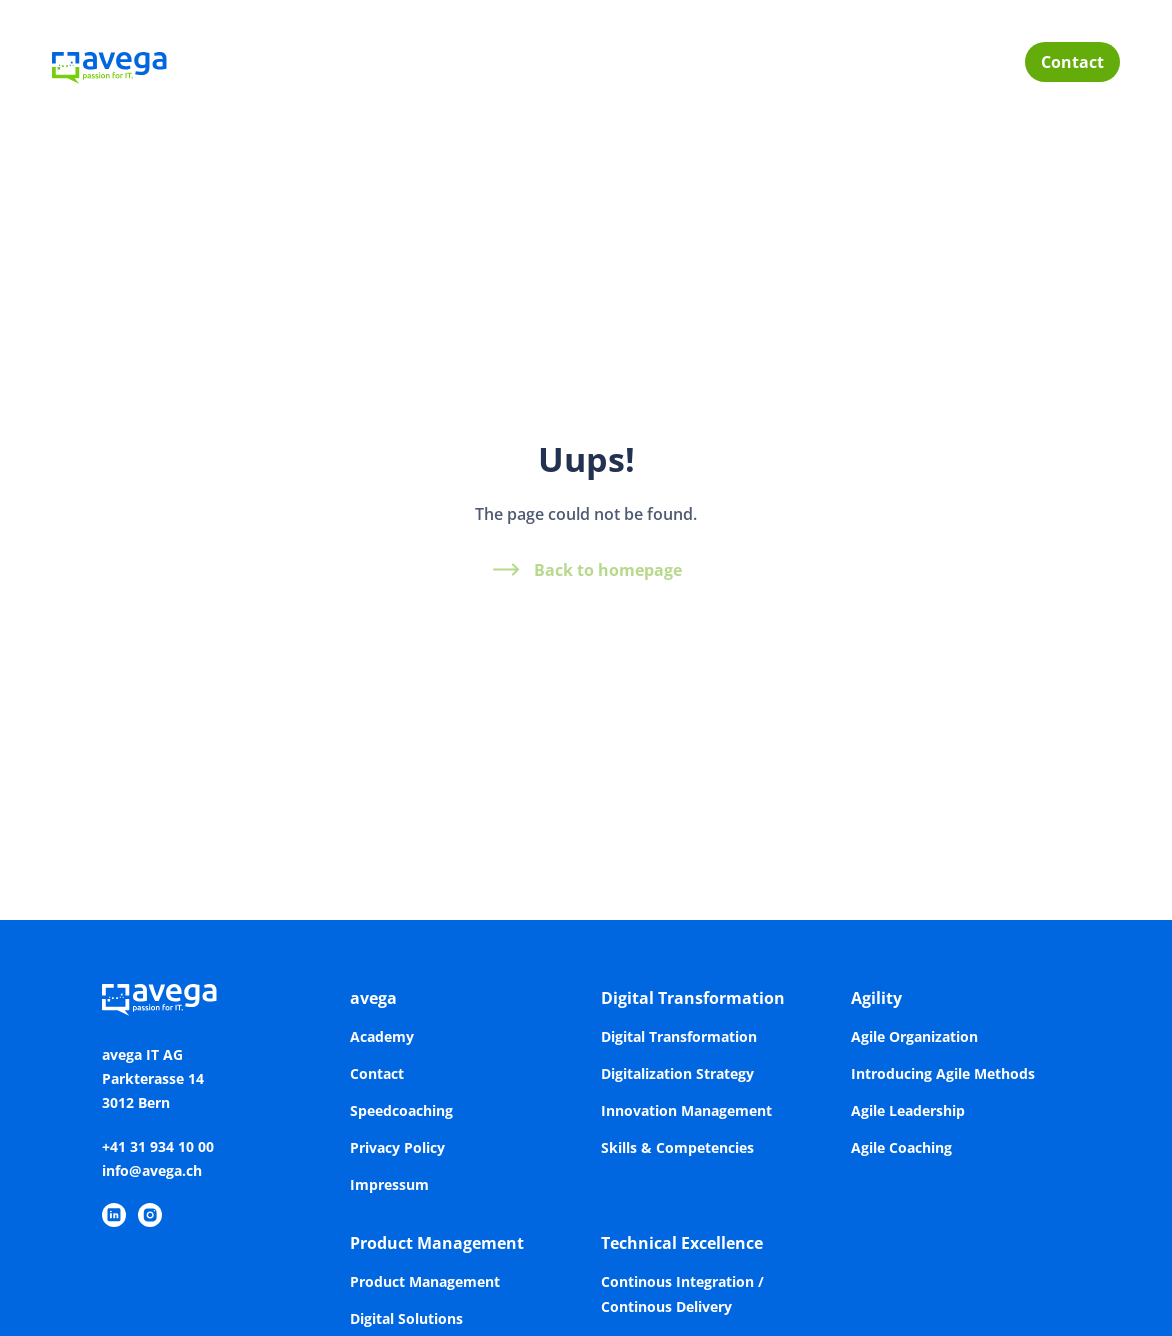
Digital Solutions (406, 1318)
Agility (876, 998)
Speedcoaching (401, 1110)
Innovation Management (686, 1110)
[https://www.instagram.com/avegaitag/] (150, 1215)
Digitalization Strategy (677, 1073)
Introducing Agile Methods (943, 1073)
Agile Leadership (908, 1110)
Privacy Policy (397, 1147)
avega (373, 998)
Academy (382, 1036)
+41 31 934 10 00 (158, 1146)
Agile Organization (914, 1036)
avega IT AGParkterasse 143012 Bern (153, 1078)
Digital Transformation (693, 998)
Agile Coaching (901, 1147)
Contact (1072, 62)
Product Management (437, 1243)
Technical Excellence (682, 1243)
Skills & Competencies (677, 1147)
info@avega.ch (152, 1170)
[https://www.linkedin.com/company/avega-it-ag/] (114, 1215)
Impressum (389, 1184)
